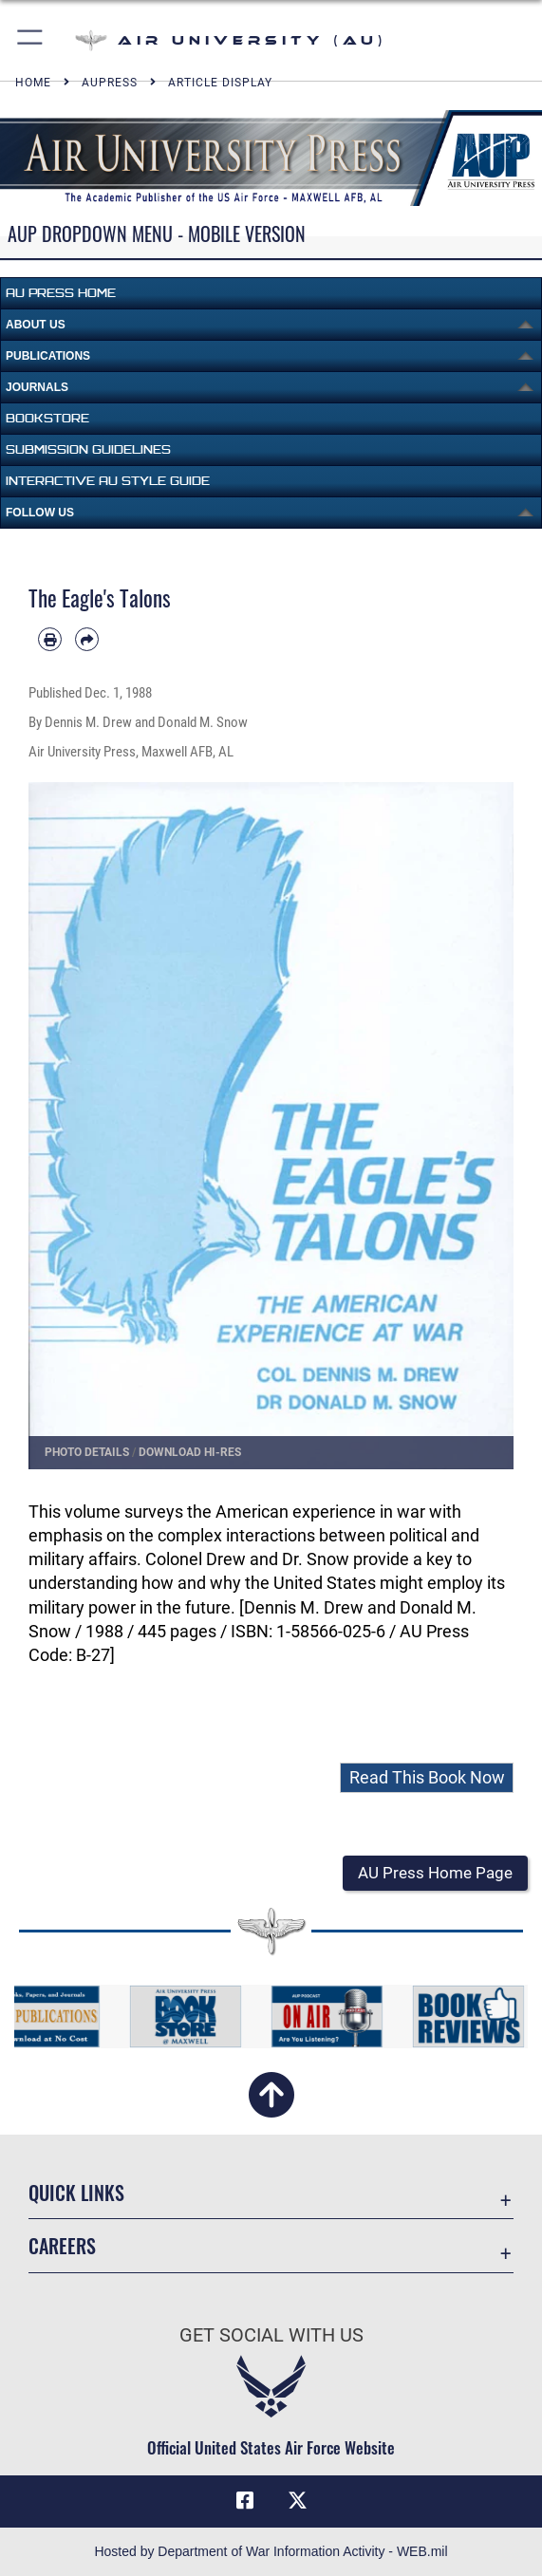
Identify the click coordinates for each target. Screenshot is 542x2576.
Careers (62, 2245)
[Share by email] (87, 639)
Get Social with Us (271, 2335)
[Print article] (50, 639)
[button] (31, 40)
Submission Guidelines (88, 449)
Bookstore (47, 418)
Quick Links (76, 2192)
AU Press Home (61, 293)
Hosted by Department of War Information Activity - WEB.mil (270, 2551)
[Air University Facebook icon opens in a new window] (245, 2501)
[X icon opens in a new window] (297, 2501)
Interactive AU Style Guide (108, 481)
